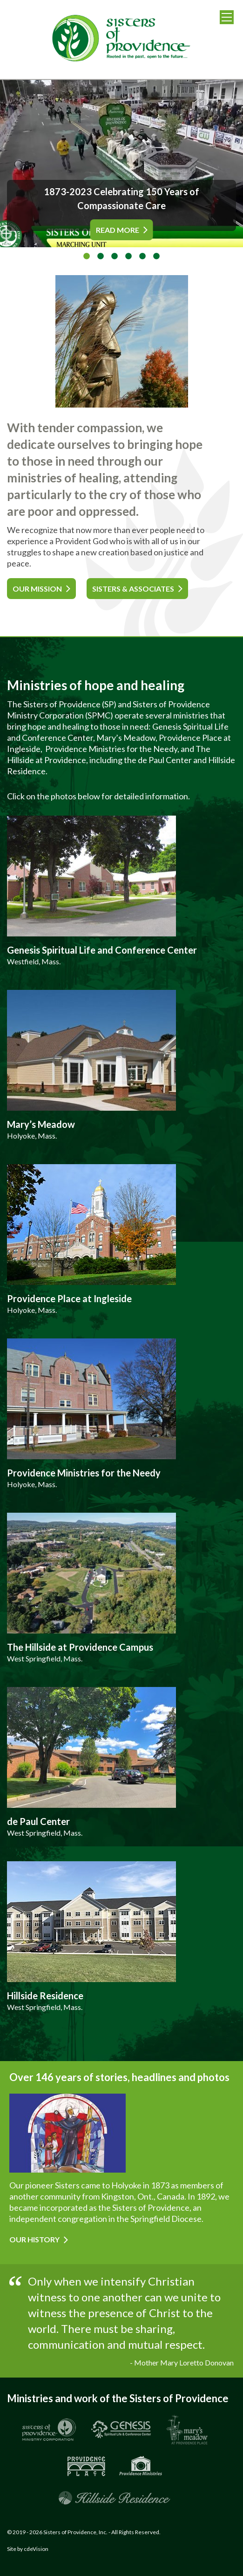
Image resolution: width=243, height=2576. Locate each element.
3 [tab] (114, 256)
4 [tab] (128, 256)
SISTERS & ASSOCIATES (133, 588)
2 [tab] (100, 256)
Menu (227, 17)
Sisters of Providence (121, 39)
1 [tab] (86, 256)
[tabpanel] (121, 163)
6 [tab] (156, 256)
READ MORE (117, 229)
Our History (34, 2239)
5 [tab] (142, 256)
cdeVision (36, 2548)
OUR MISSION (37, 588)
